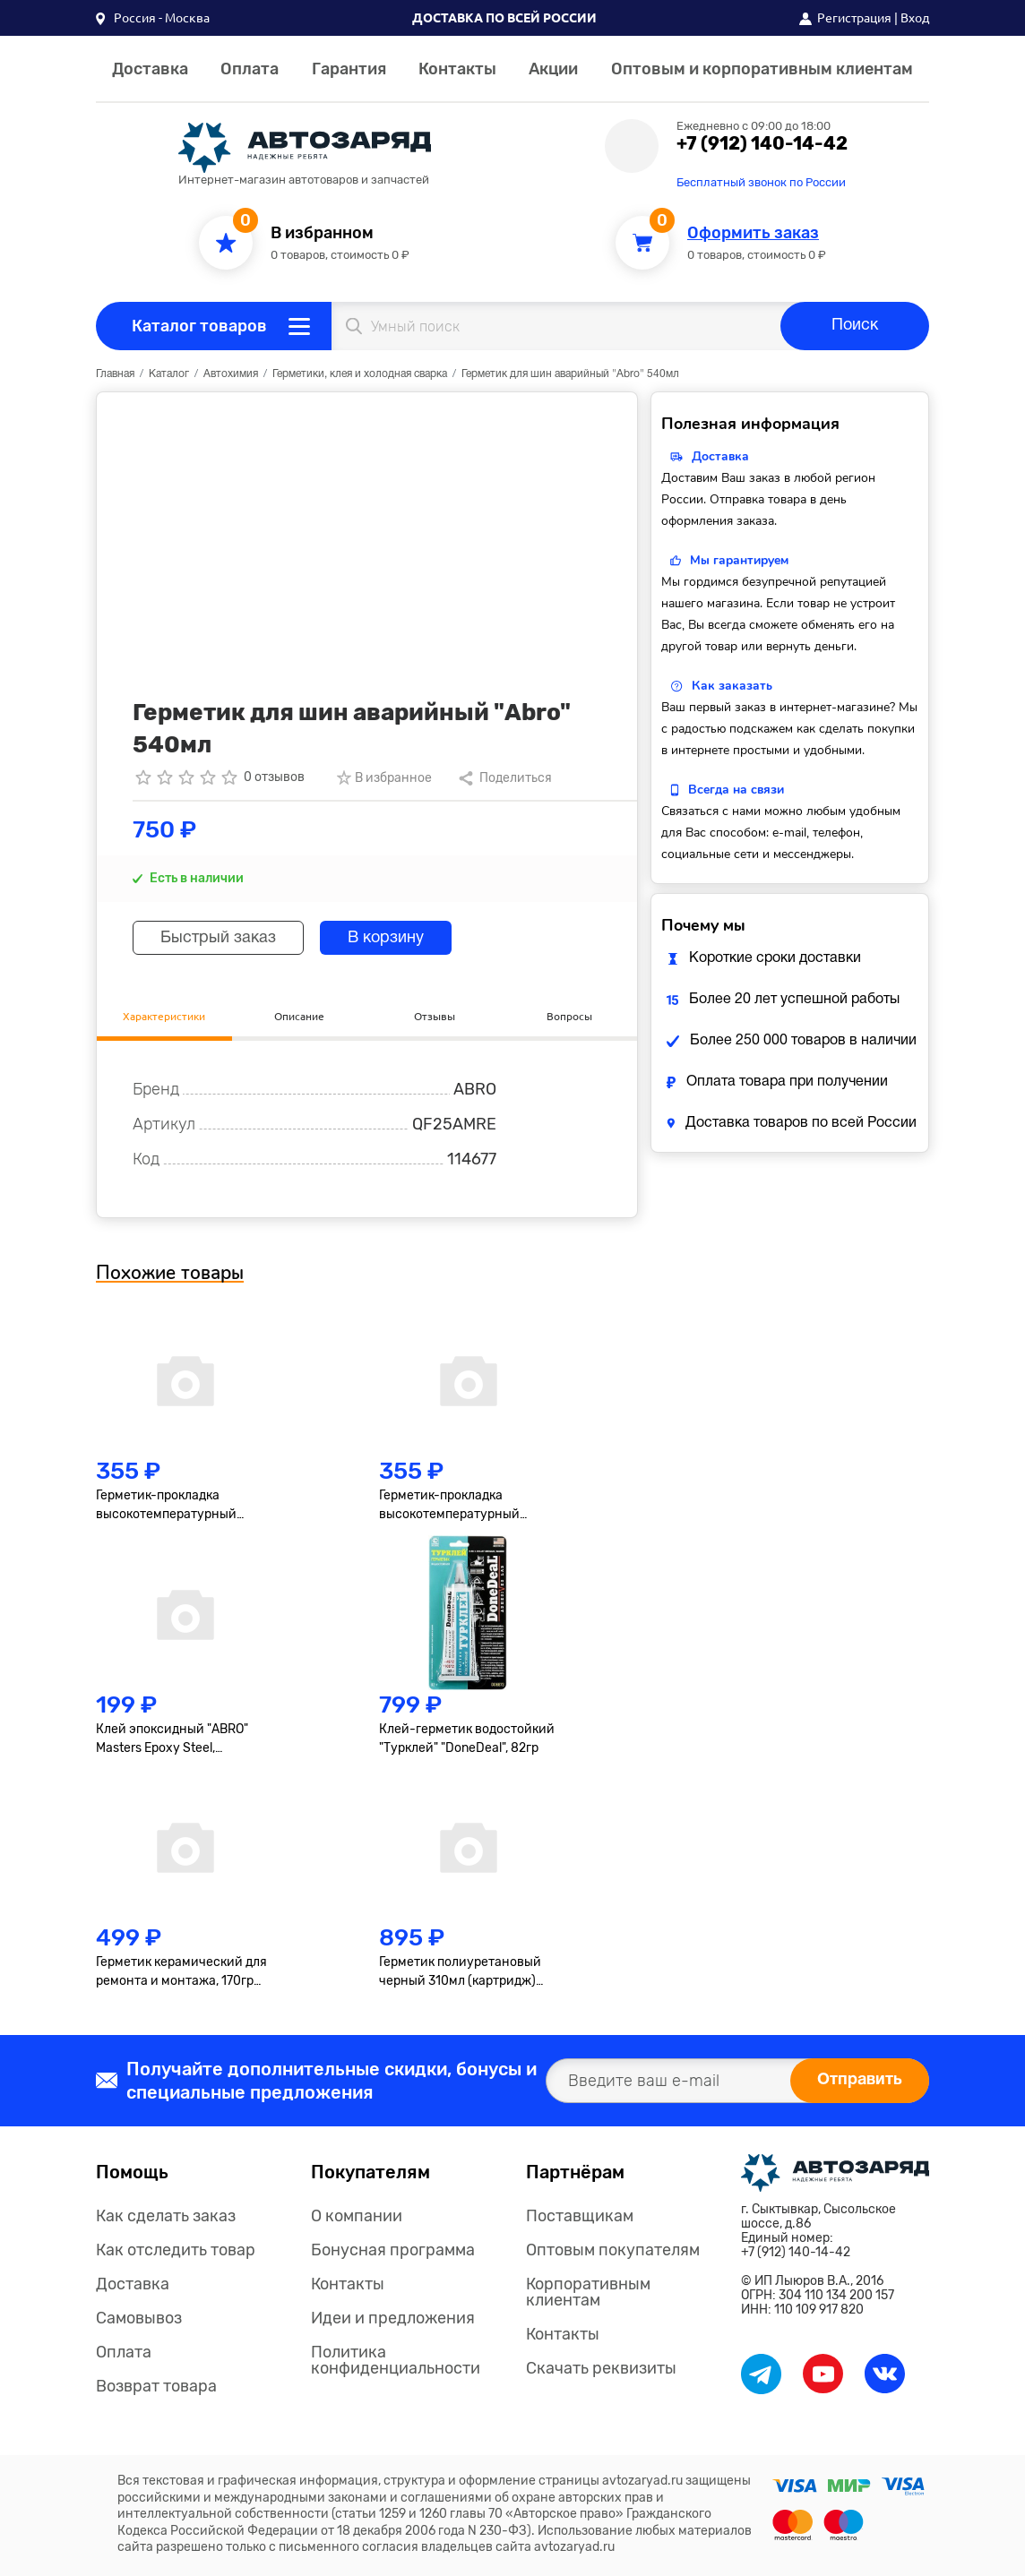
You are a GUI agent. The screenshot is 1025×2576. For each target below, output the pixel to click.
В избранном (322, 233)
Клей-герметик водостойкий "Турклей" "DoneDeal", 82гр (467, 1739)
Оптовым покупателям (613, 2250)
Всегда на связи (736, 789)
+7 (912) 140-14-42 (762, 143)
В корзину (386, 938)
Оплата (249, 69)
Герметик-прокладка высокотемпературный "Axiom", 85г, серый (166, 1506)
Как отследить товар (175, 2250)
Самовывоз (139, 2318)
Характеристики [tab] (164, 1016)
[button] (153, 18)
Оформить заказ (753, 233)
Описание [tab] (299, 1016)
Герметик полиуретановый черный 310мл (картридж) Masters (460, 1972)
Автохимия (230, 374)
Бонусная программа (393, 2250)
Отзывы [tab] (434, 1016)
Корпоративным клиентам (588, 2292)
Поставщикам (579, 2216)
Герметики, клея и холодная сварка (359, 374)
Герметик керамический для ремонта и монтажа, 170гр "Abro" (181, 1972)
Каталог (169, 374)
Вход (914, 18)
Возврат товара (156, 2386)
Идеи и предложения (393, 2318)
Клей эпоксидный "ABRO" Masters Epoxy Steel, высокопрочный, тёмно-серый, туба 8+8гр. (172, 1739)
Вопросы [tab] (569, 1016)
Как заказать (732, 685)
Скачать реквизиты (601, 2368)
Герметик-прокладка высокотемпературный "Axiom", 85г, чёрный (449, 1506)
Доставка (150, 69)
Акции (553, 69)
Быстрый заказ (218, 938)
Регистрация (854, 18)
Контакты (457, 69)
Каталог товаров (199, 326)
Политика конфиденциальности (395, 2360)
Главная (115, 374)
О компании (356, 2216)
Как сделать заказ (166, 2216)
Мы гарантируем (739, 560)
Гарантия (349, 69)
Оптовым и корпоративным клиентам (762, 69)
